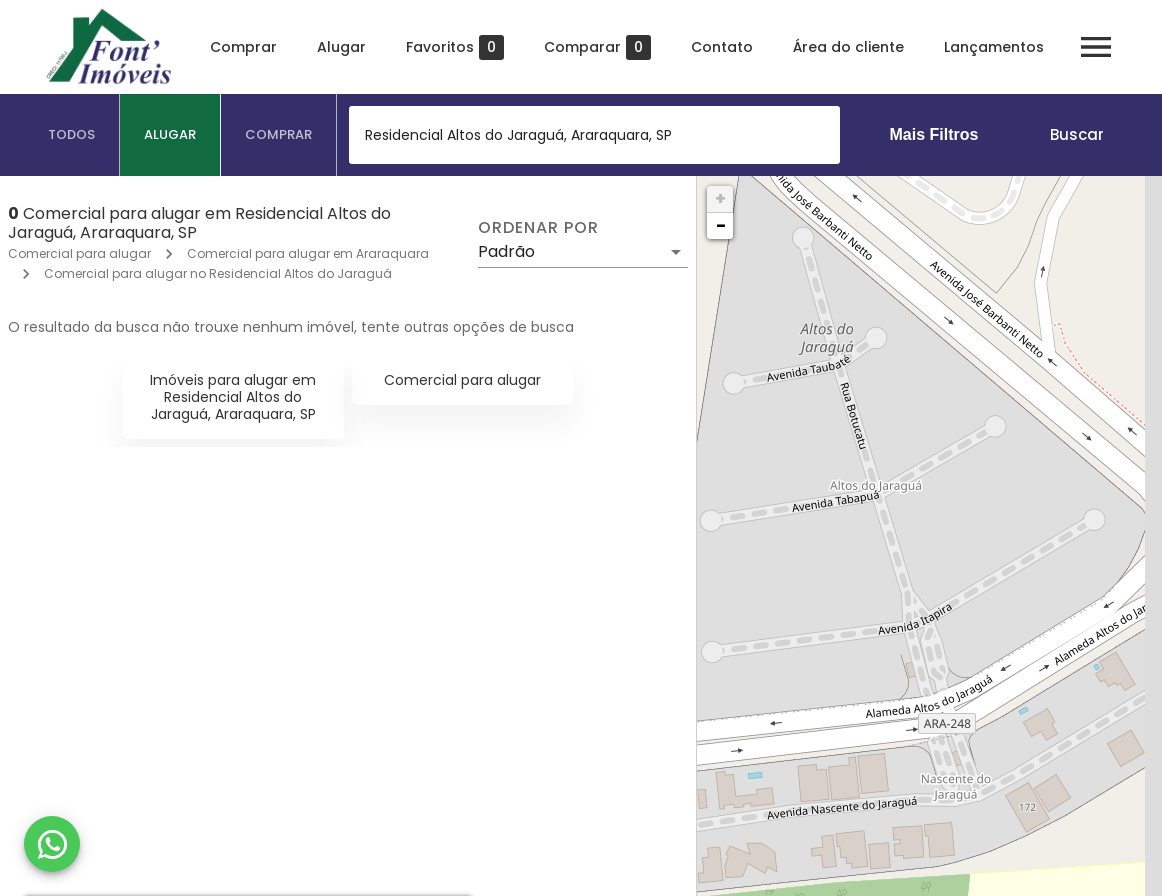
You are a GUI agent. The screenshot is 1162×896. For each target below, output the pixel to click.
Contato (722, 47)
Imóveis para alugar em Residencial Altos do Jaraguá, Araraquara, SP (233, 397)
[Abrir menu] (1096, 47)
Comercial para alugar (79, 253)
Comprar (243, 47)
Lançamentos (994, 47)
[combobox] (594, 135)
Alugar (341, 47)
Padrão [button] (506, 251)
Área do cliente (848, 47)
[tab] (72, 135)
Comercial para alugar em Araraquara (308, 253)
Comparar (597, 47)
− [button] (721, 225)
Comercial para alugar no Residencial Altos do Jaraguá (218, 273)
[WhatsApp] (52, 844)
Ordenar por (538, 228)
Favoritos (455, 47)
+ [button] (720, 198)
